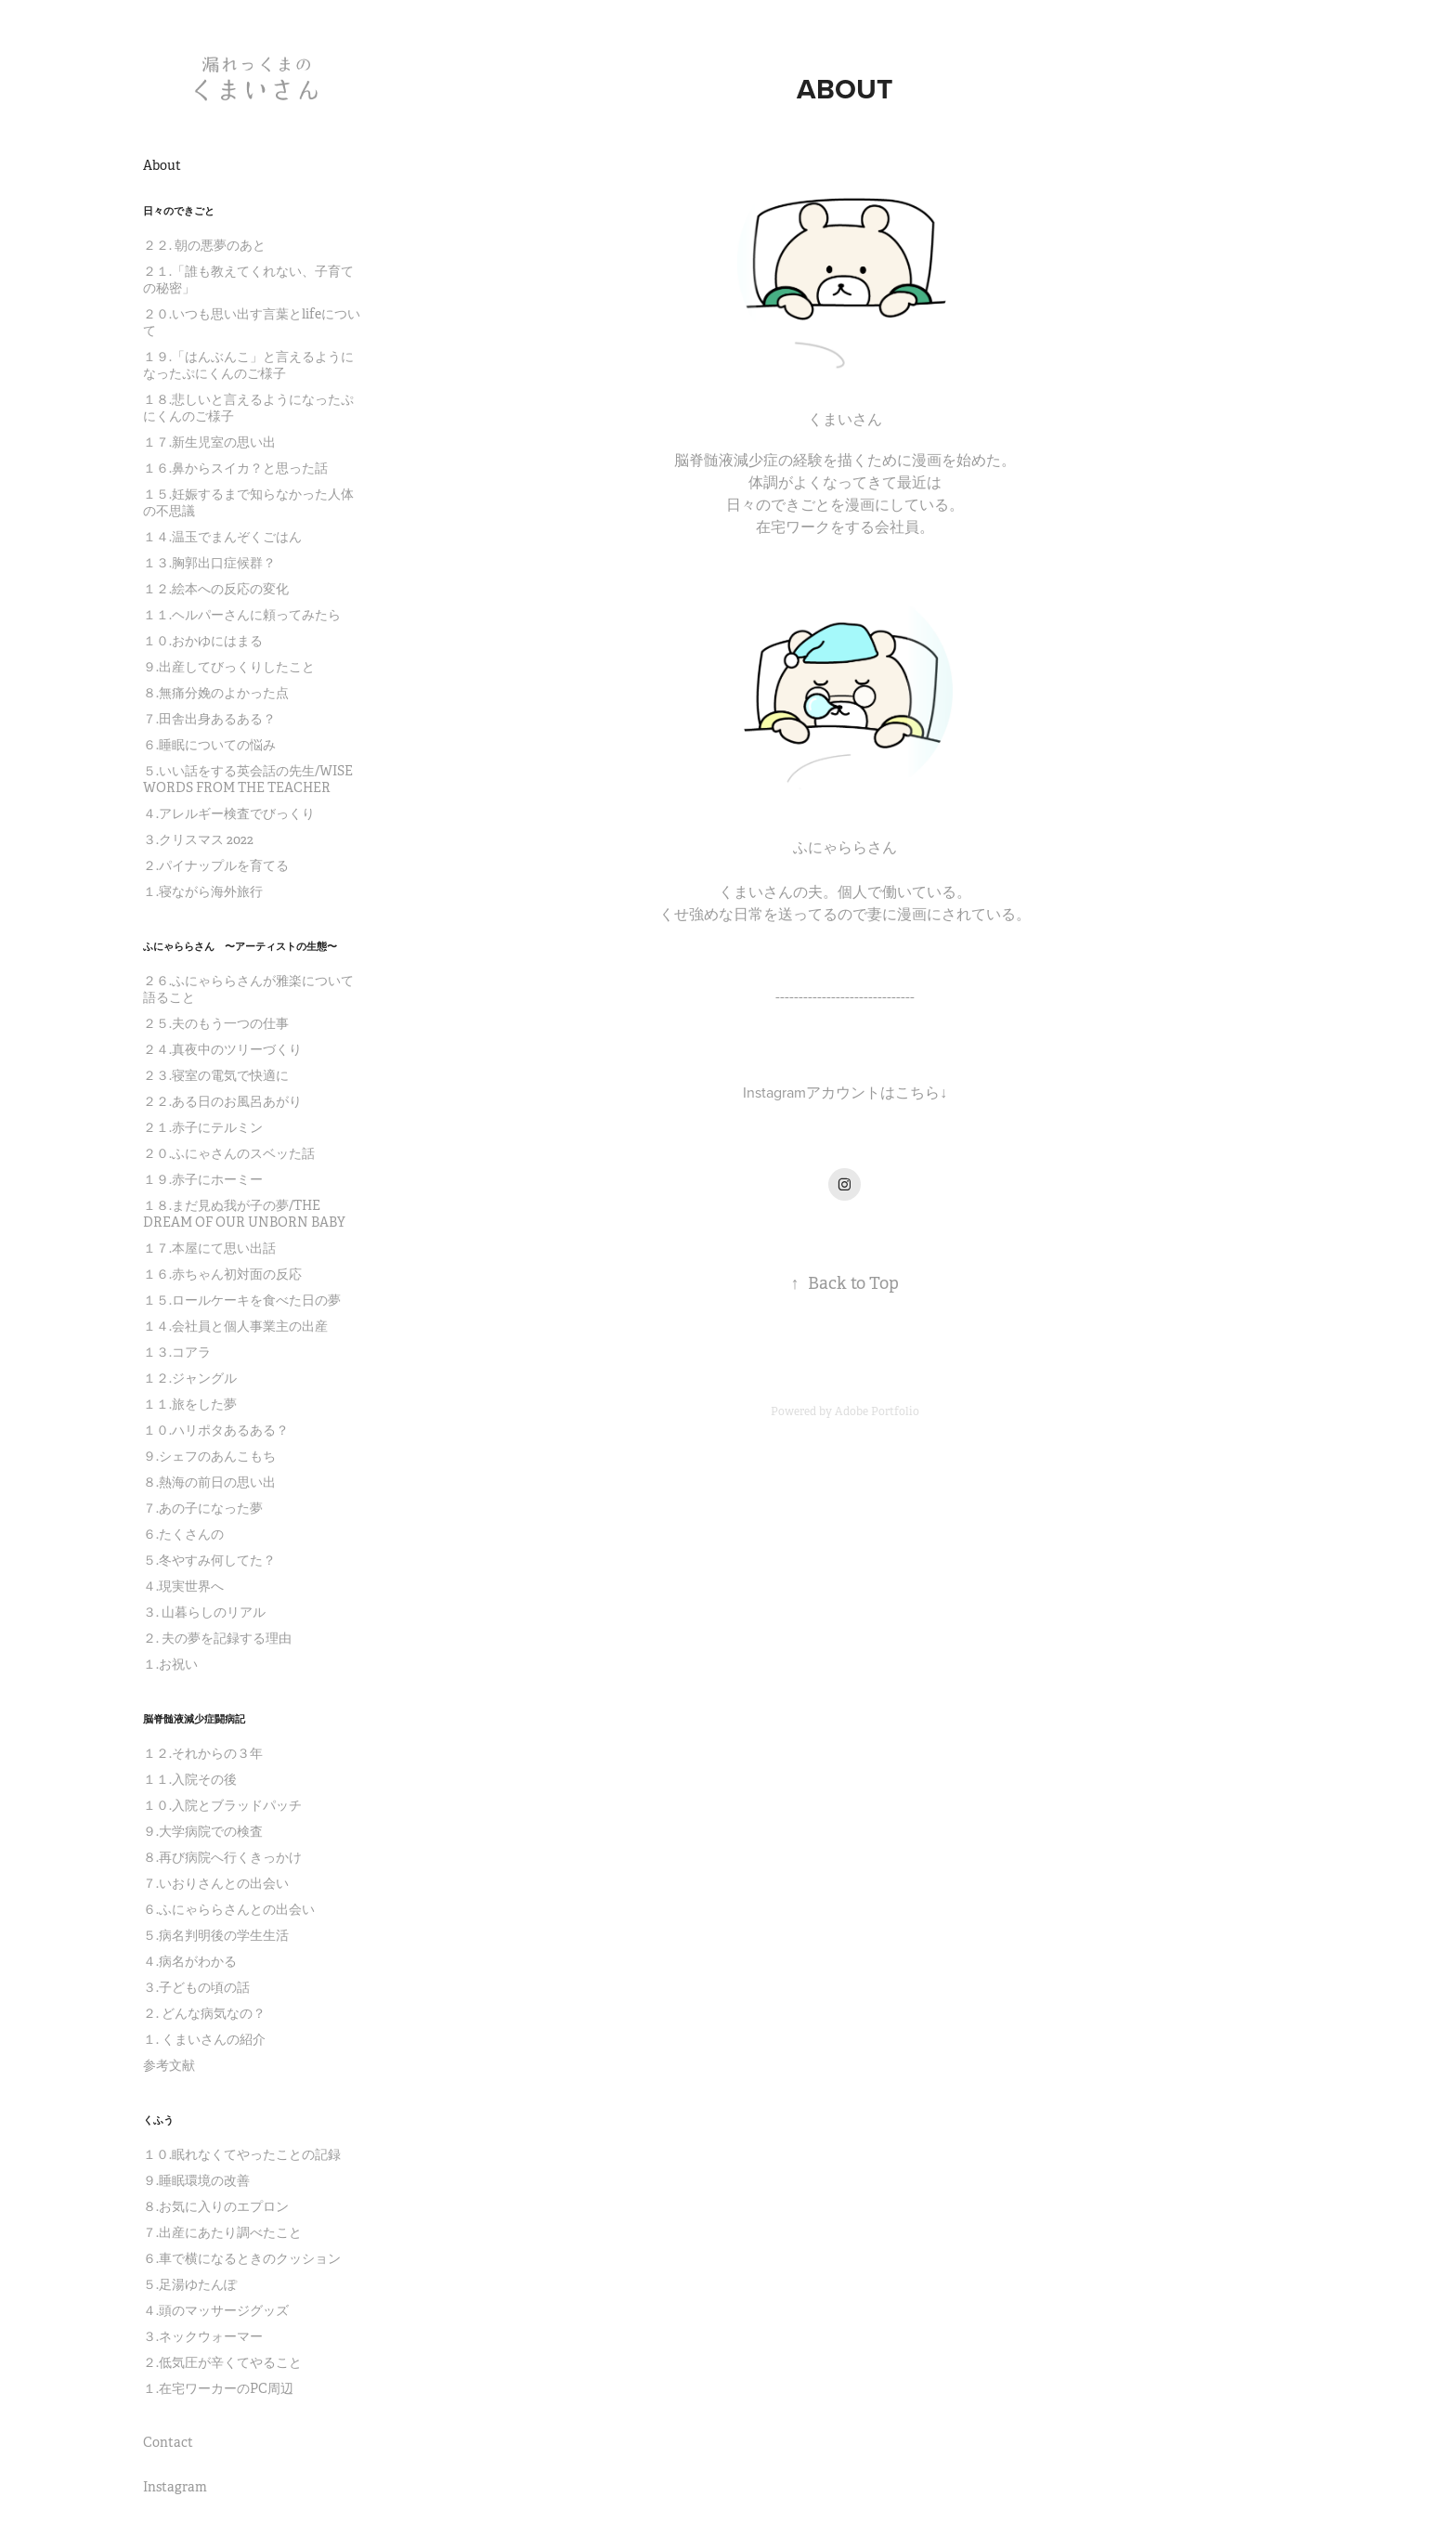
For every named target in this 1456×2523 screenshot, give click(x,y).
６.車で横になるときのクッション (242, 2258)
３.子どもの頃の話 (196, 1987)
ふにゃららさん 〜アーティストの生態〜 (240, 946)
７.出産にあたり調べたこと (222, 2232)
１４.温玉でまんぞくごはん (222, 536)
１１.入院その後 (190, 1779)
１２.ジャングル (190, 1378)
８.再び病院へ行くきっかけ (222, 1857)
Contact (168, 2442)
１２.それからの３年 (203, 1753)
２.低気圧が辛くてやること (222, 2362)
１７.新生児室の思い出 (209, 442)
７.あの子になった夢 (203, 1508)
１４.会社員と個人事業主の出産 (235, 1326)
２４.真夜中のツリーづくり (222, 1049)
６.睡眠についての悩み (209, 744)
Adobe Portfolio (877, 1411)
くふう (158, 2120)
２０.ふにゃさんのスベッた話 (229, 1153)
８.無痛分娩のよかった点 (216, 692)
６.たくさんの (183, 1534)
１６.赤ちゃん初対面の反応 (222, 1274)
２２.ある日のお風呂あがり (222, 1101)
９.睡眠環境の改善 (196, 2180)
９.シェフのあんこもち (209, 1456)
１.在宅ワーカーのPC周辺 (218, 2388)
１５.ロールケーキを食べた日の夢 (242, 1300)
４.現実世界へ (183, 1586)
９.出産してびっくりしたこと (229, 666)
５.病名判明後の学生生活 (216, 1935)
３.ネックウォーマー (203, 2336)
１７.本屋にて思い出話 (209, 1248)
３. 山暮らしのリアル (204, 1612)
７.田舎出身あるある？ (209, 718)
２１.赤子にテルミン (203, 1127)
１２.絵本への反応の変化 (216, 588)
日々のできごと (178, 210)
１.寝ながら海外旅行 (203, 891)
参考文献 (169, 2065)
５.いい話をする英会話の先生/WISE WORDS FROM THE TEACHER (248, 779)
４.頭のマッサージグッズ (216, 2310)
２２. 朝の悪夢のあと (204, 245)
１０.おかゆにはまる (203, 640)
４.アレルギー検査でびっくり (229, 813)
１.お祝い (170, 1664)
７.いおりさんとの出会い (216, 1883)
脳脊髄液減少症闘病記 (194, 1718)
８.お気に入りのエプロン (216, 2206)
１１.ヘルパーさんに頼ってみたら (242, 614)
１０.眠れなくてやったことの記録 (242, 2154)
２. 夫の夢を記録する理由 (217, 1638)
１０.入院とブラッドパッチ (222, 1805)
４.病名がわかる (190, 1961)
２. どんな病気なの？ (204, 2013)
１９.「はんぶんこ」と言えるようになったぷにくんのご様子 (248, 365)
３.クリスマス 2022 (198, 839)
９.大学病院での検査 (203, 1831)
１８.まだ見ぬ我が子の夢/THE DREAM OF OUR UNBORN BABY (244, 1213)
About (162, 165)
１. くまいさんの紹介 (204, 2039)
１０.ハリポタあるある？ (216, 1430)
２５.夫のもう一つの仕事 (216, 1023)
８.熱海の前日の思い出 (209, 1482)
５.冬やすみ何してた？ (209, 1560)
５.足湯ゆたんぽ (190, 2284)
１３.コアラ (177, 1352)
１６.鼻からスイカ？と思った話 (235, 468)
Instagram (175, 2486)
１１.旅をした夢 (190, 1404)
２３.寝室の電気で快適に (216, 1075)
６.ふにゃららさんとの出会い (229, 1909)
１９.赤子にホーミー (203, 1179)
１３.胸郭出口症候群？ (209, 562)
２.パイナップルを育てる (216, 865)
